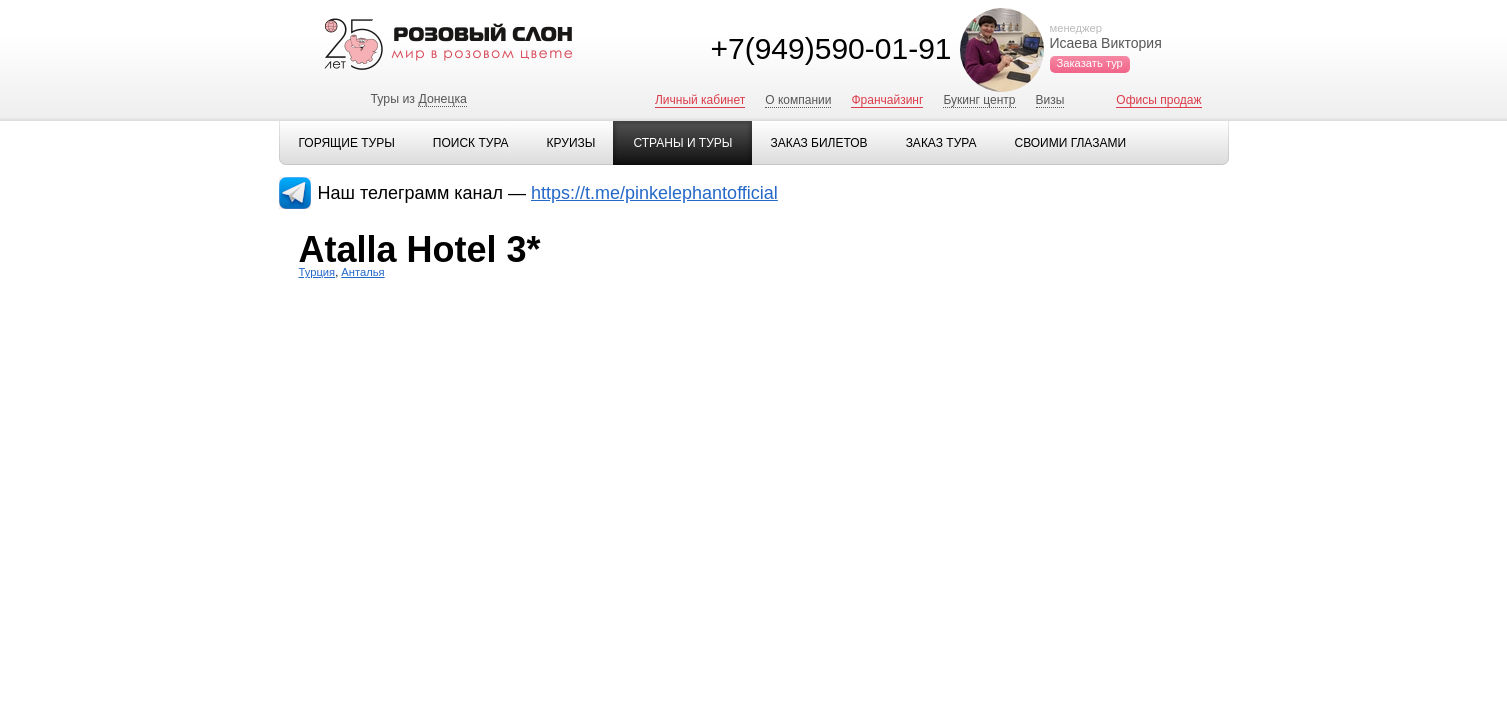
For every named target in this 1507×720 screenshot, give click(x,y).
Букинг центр (979, 100)
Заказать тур (1090, 63)
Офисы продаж (1158, 100)
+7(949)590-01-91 (830, 48)
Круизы (571, 143)
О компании (798, 100)
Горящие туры (347, 143)
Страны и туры (682, 143)
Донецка (442, 99)
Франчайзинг (887, 100)
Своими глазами (1070, 143)
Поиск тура (471, 143)
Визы (1050, 100)
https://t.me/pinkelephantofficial (654, 193)
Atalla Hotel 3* (420, 249)
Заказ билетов (818, 143)
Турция (317, 272)
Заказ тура (941, 143)
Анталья (362, 272)
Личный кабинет (700, 100)
